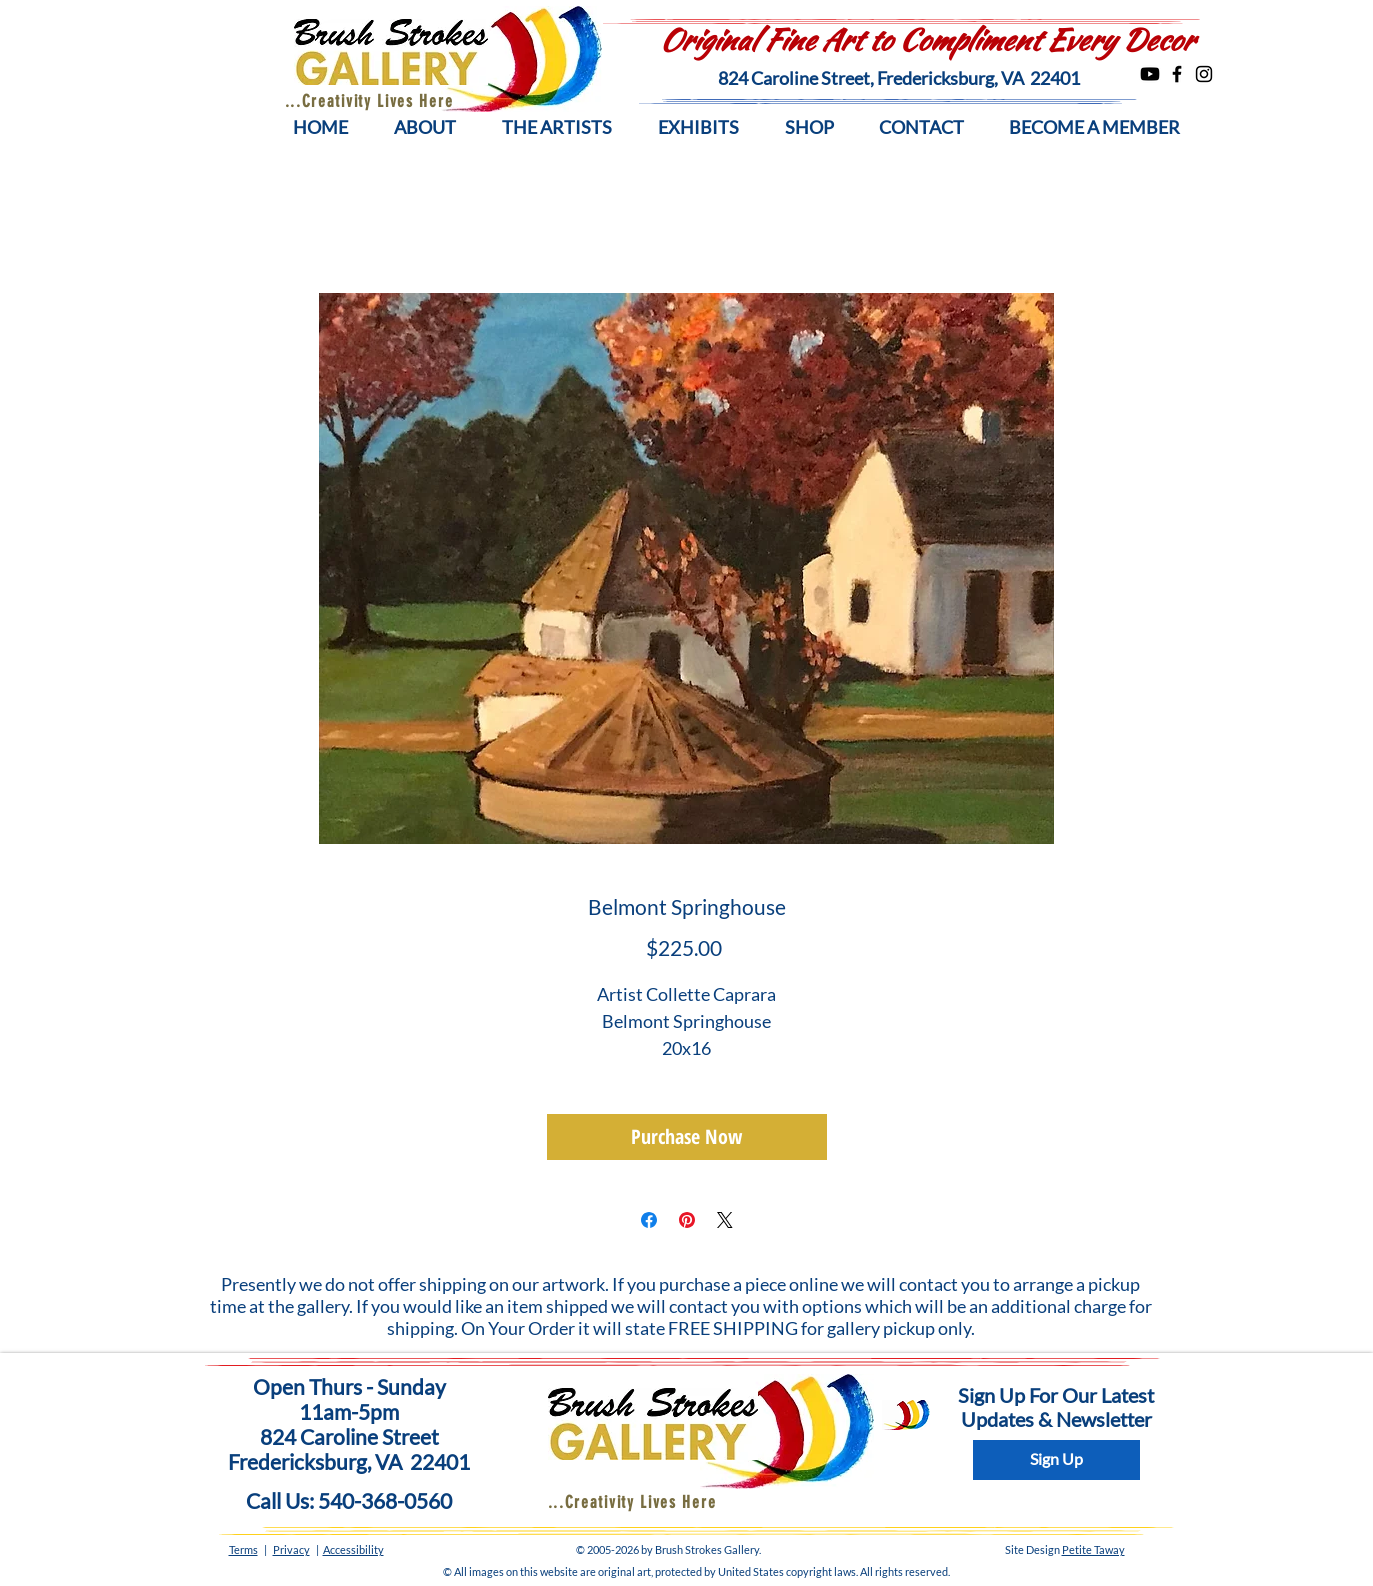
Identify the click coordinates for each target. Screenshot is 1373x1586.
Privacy (291, 1549)
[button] (425, 127)
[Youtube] (1150, 74)
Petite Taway (1093, 1549)
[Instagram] (1204, 74)
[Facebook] (1177, 74)
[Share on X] (725, 1220)
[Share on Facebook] (649, 1220)
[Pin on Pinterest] (687, 1220)
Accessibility (353, 1549)
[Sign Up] (1056, 1460)
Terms (243, 1549)
